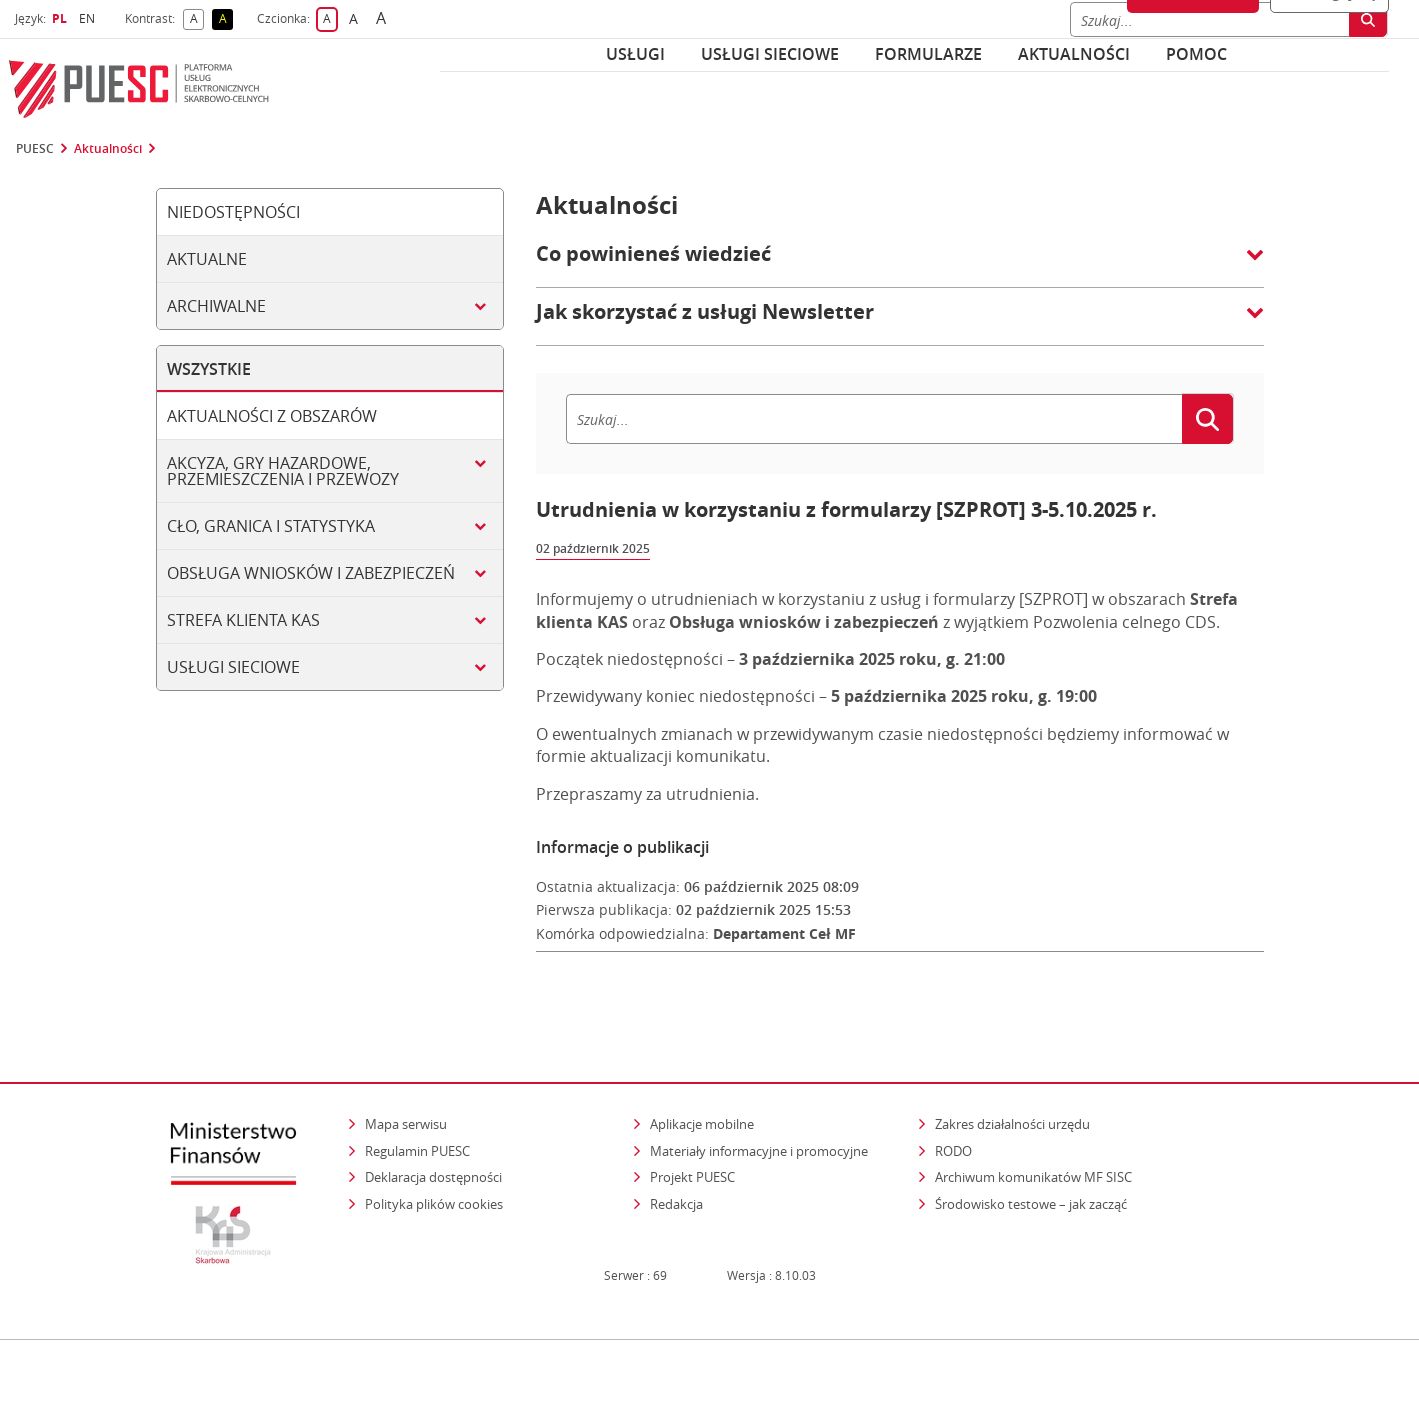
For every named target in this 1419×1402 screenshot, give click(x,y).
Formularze (928, 54)
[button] (900, 264)
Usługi (635, 54)
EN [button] (89, 18)
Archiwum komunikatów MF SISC (1033, 1139)
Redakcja (676, 1165)
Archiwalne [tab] (216, 306)
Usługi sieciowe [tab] (233, 667)
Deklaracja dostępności (433, 1139)
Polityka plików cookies (434, 1165)
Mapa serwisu (406, 1085)
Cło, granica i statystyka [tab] (271, 526)
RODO (953, 1112)
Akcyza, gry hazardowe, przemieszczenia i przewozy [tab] (283, 471)
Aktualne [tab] (207, 259)
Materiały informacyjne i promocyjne (759, 1112)
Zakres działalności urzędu (1014, 1084)
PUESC (35, 149)
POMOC (1196, 54)
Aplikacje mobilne (702, 1085)
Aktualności (1074, 54)
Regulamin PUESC (417, 1112)
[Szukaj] (874, 419)
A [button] (197, 19)
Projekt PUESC (692, 1139)
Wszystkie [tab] (209, 369)
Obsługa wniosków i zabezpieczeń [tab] (311, 573)
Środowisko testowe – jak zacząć (1032, 1164)
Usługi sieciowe (770, 54)
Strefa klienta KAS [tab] (243, 620)
